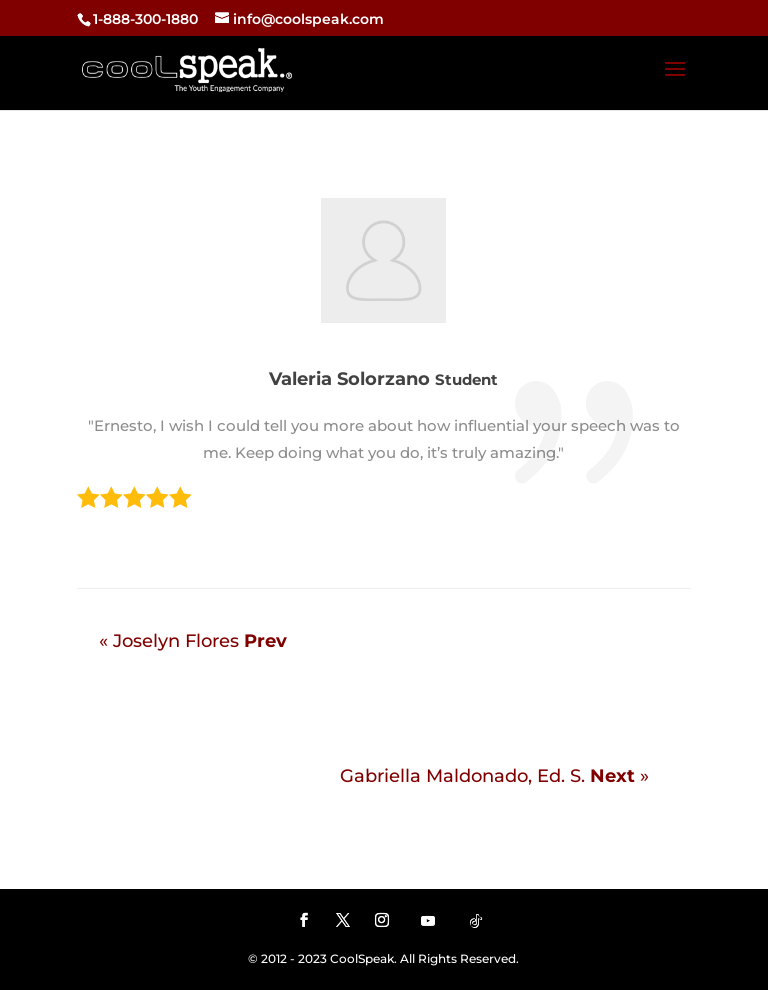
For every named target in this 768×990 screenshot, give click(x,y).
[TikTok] (476, 921)
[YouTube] (428, 921)
